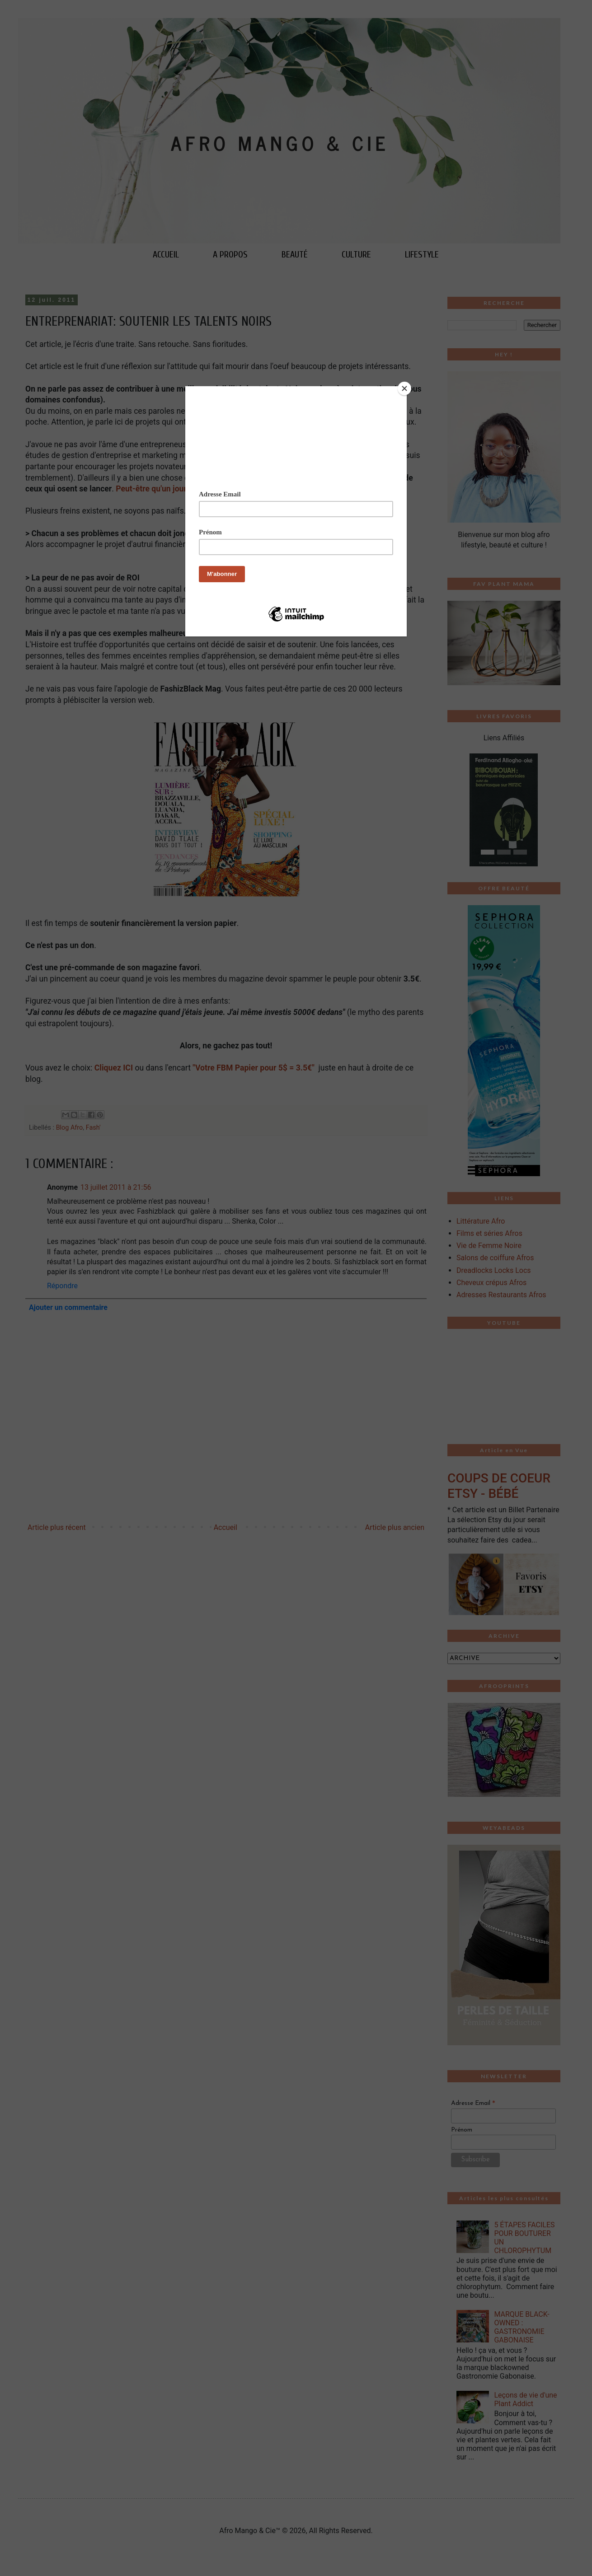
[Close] (404, 388)
